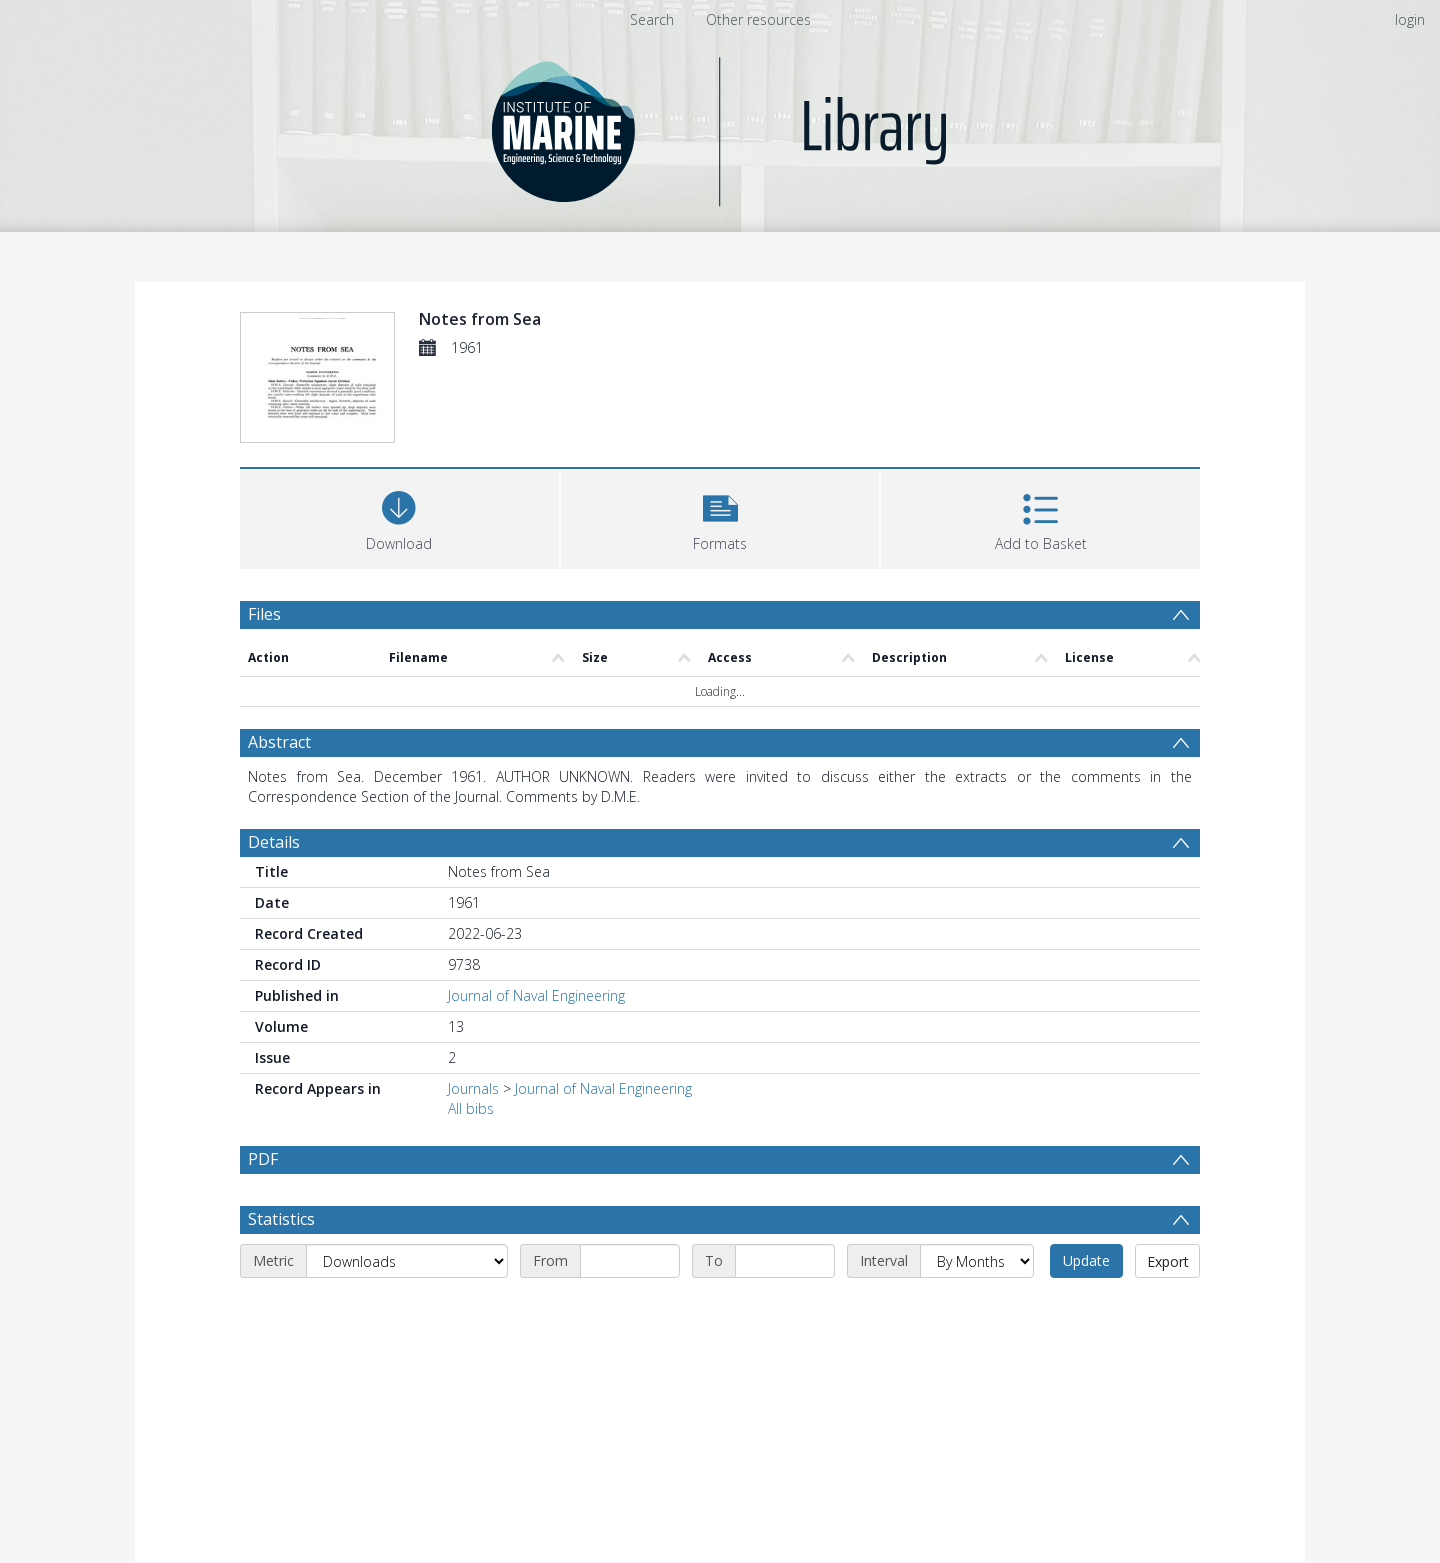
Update (1086, 1260)
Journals (473, 1088)
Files (264, 614)
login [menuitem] (1410, 19)
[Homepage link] (720, 126)
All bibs (471, 1108)
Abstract (279, 742)
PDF (263, 1159)
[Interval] (977, 1261)
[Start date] (630, 1261)
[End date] (785, 1261)
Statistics (281, 1219)
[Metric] (407, 1261)
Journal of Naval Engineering (536, 995)
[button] (720, 516)
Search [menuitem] (652, 19)
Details (274, 842)
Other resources (758, 19)
